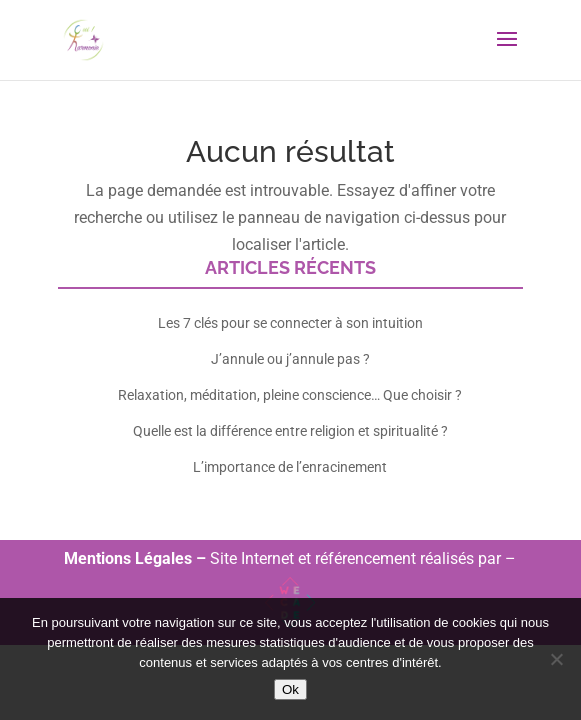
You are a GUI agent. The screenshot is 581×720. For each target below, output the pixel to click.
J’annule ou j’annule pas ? (290, 359)
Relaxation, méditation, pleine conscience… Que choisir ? (290, 395)
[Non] (556, 659)
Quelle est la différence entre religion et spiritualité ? (290, 431)
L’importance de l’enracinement (290, 467)
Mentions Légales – (137, 558)
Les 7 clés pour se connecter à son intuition (290, 323)
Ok (290, 689)
